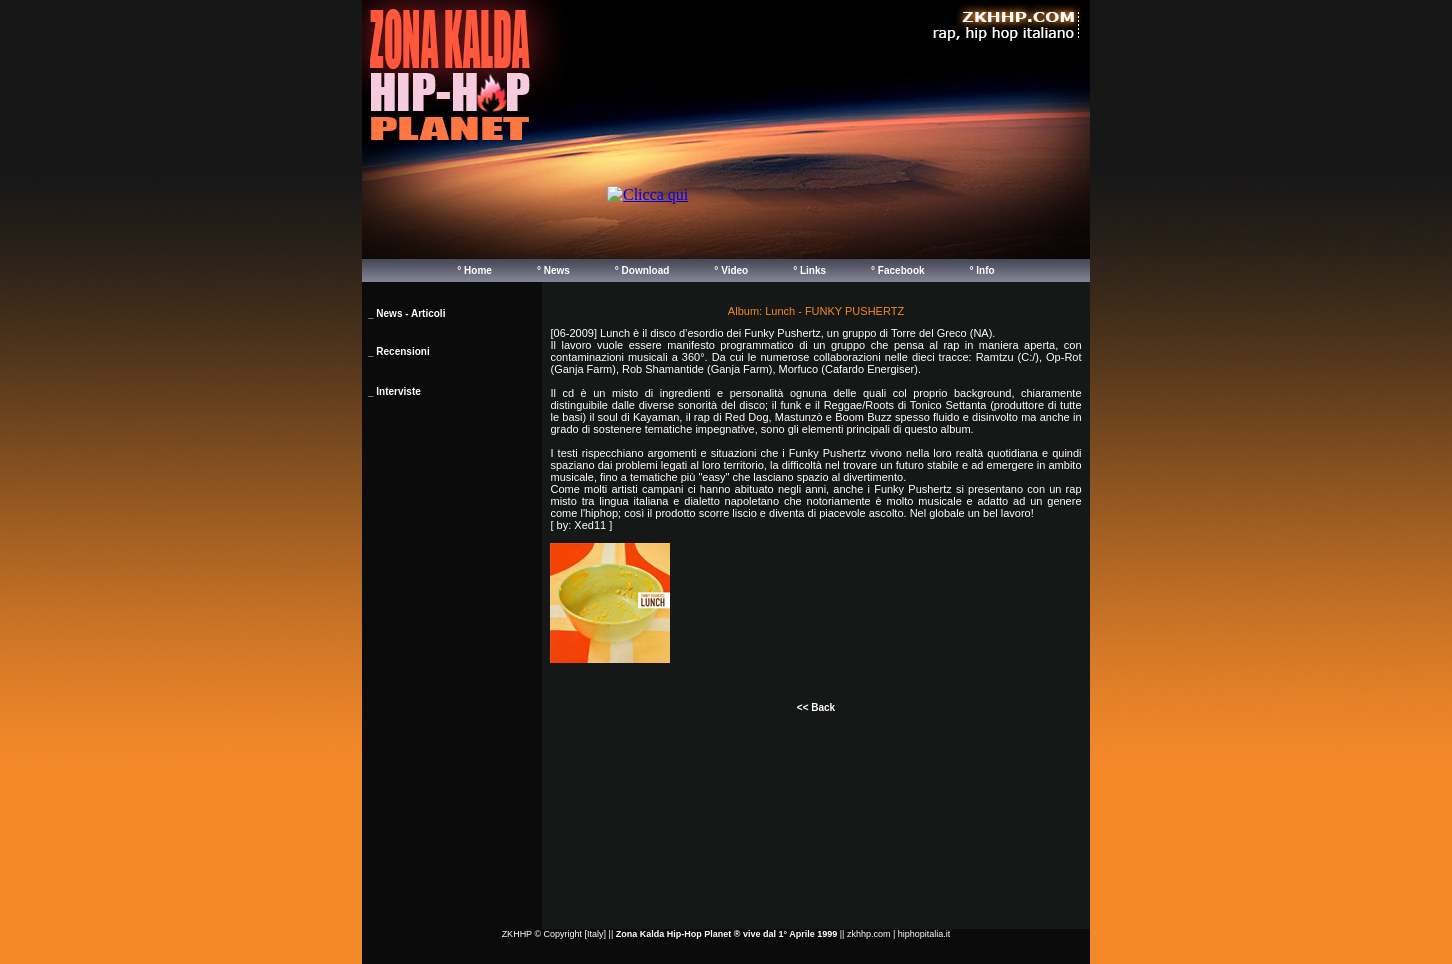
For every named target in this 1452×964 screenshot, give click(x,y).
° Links (809, 270)
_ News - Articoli (406, 313)
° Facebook (897, 270)
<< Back (816, 707)
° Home (474, 270)
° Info (982, 270)
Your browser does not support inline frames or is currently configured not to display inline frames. (841, 216)
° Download (642, 270)
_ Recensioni (399, 351)
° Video (731, 270)
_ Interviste (394, 391)
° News (553, 270)
